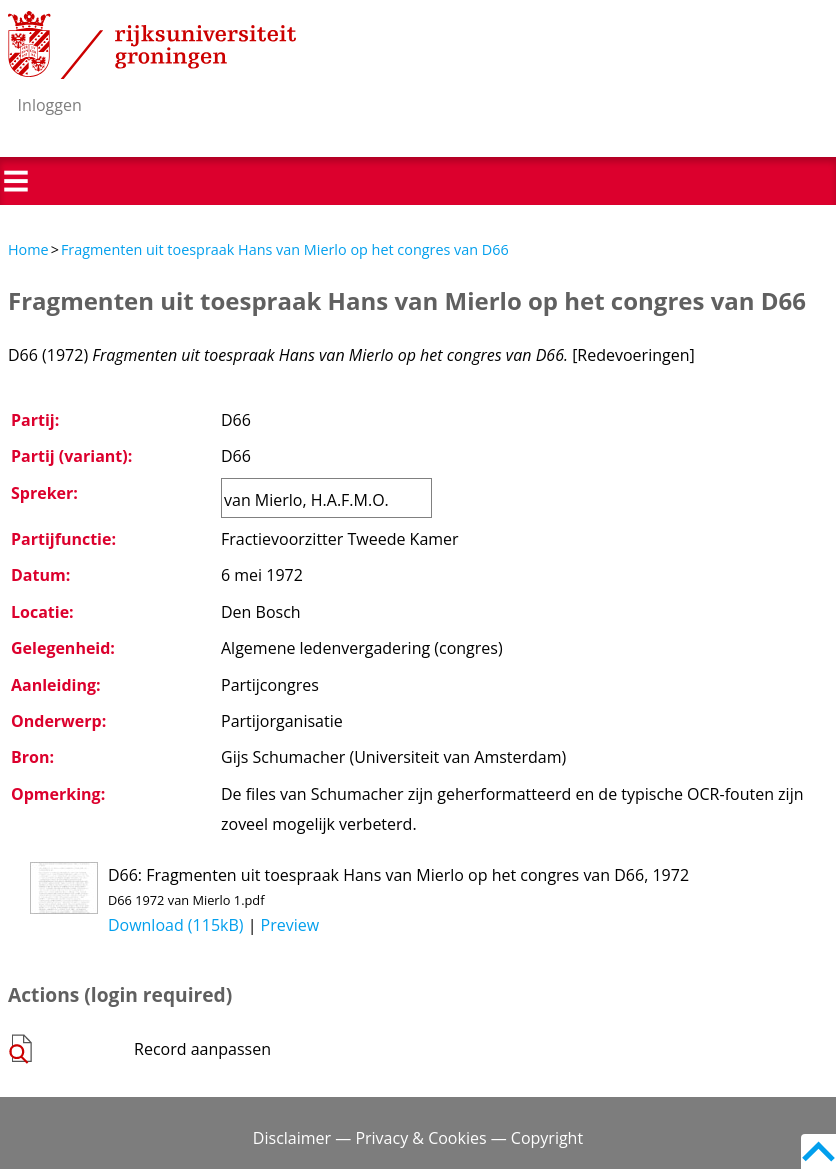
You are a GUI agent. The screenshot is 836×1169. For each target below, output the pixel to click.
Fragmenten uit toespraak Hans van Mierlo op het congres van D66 (285, 249)
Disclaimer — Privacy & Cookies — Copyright (418, 1138)
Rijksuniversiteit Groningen (152, 45)
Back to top (818, 1151)
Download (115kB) (176, 925)
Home (28, 249)
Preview (290, 925)
